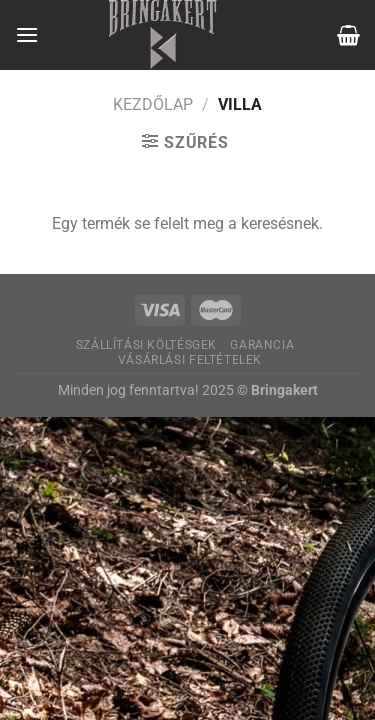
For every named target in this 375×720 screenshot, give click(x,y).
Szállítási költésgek (146, 345)
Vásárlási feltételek (190, 360)
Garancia (262, 345)
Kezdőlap (153, 104)
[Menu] (27, 34)
